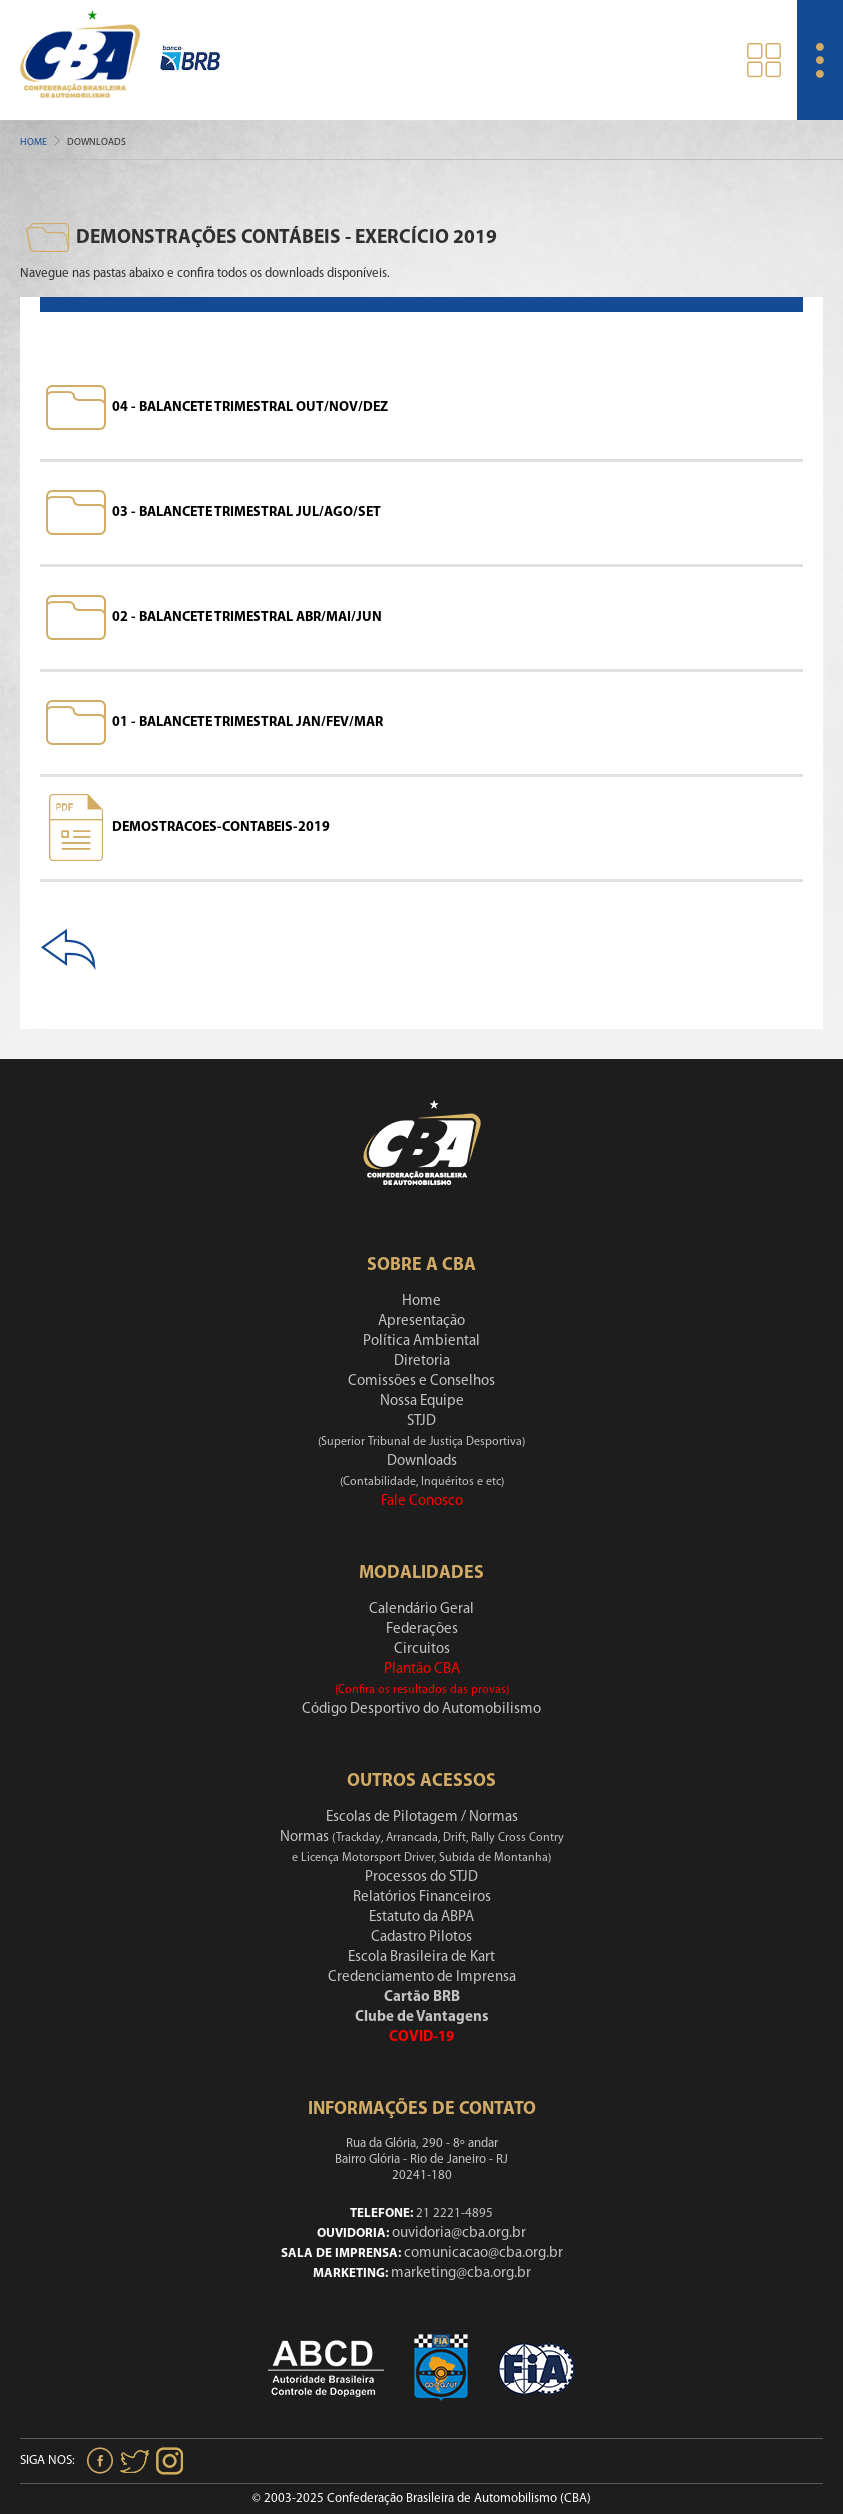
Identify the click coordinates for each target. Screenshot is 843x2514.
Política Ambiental (421, 1341)
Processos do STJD (421, 1877)
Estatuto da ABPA (421, 1917)
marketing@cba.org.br (461, 2273)
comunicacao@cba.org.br (483, 2253)
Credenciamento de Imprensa (422, 1977)
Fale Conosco (422, 1501)
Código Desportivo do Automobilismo (421, 1709)
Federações (422, 1629)
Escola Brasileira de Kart (421, 1957)
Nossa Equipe (422, 1401)
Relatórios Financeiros (422, 1897)
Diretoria (422, 1361)
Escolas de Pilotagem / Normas (422, 1817)
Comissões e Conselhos (421, 1381)
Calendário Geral (421, 1609)
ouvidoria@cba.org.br (459, 2233)
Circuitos (422, 1649)
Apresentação (421, 1321)
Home (33, 142)
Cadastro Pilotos (421, 1937)
